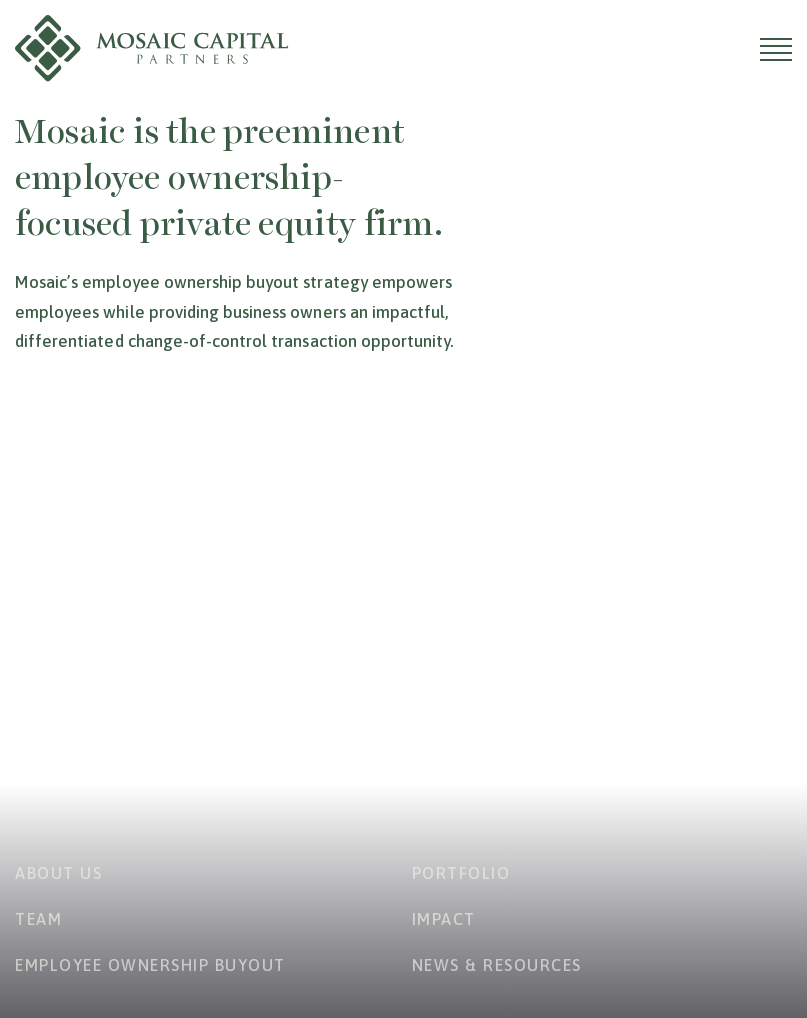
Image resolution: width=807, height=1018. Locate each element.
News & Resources (497, 965)
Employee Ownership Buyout (150, 965)
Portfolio (461, 873)
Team (38, 919)
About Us (58, 873)
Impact (444, 919)
